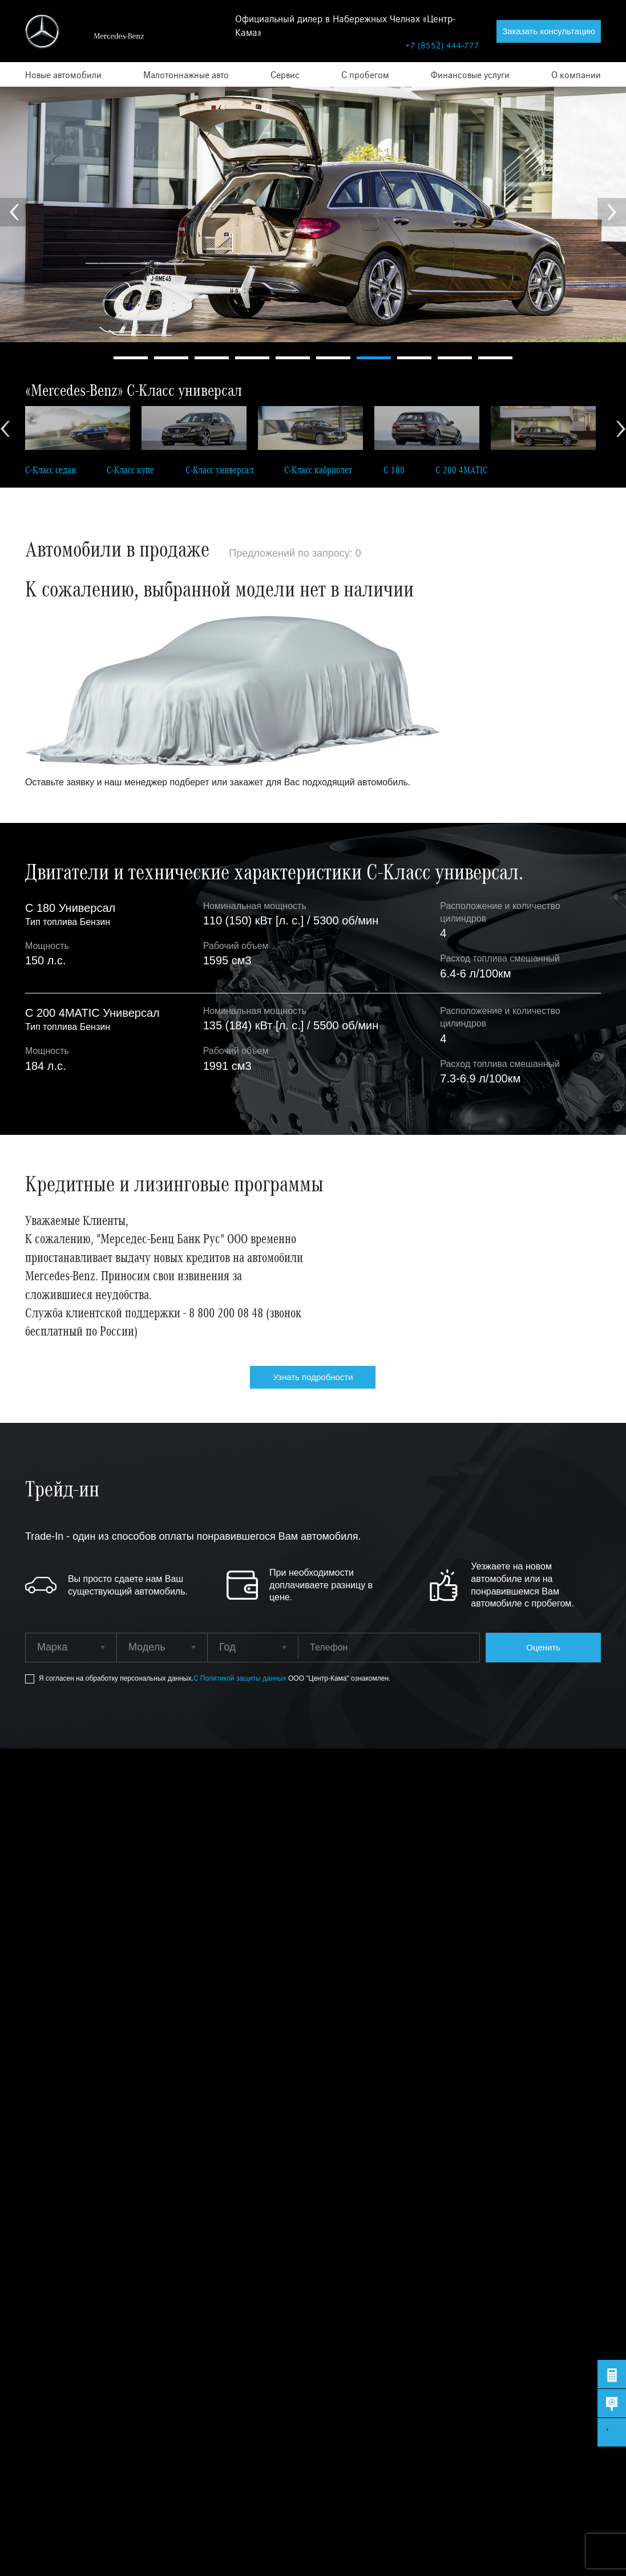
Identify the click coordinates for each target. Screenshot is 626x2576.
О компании (576, 74)
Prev (14, 212)
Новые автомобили (63, 74)
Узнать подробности (313, 1377)
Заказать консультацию (548, 31)
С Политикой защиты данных (240, 1678)
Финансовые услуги (470, 74)
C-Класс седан (50, 469)
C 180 (394, 469)
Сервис (285, 74)
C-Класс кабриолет (318, 469)
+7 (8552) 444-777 (442, 45)
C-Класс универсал (219, 469)
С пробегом (365, 74)
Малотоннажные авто (186, 74)
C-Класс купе (130, 469)
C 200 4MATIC (461, 469)
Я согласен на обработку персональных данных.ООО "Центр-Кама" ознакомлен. (215, 1678)
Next (611, 212)
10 (495, 357)
